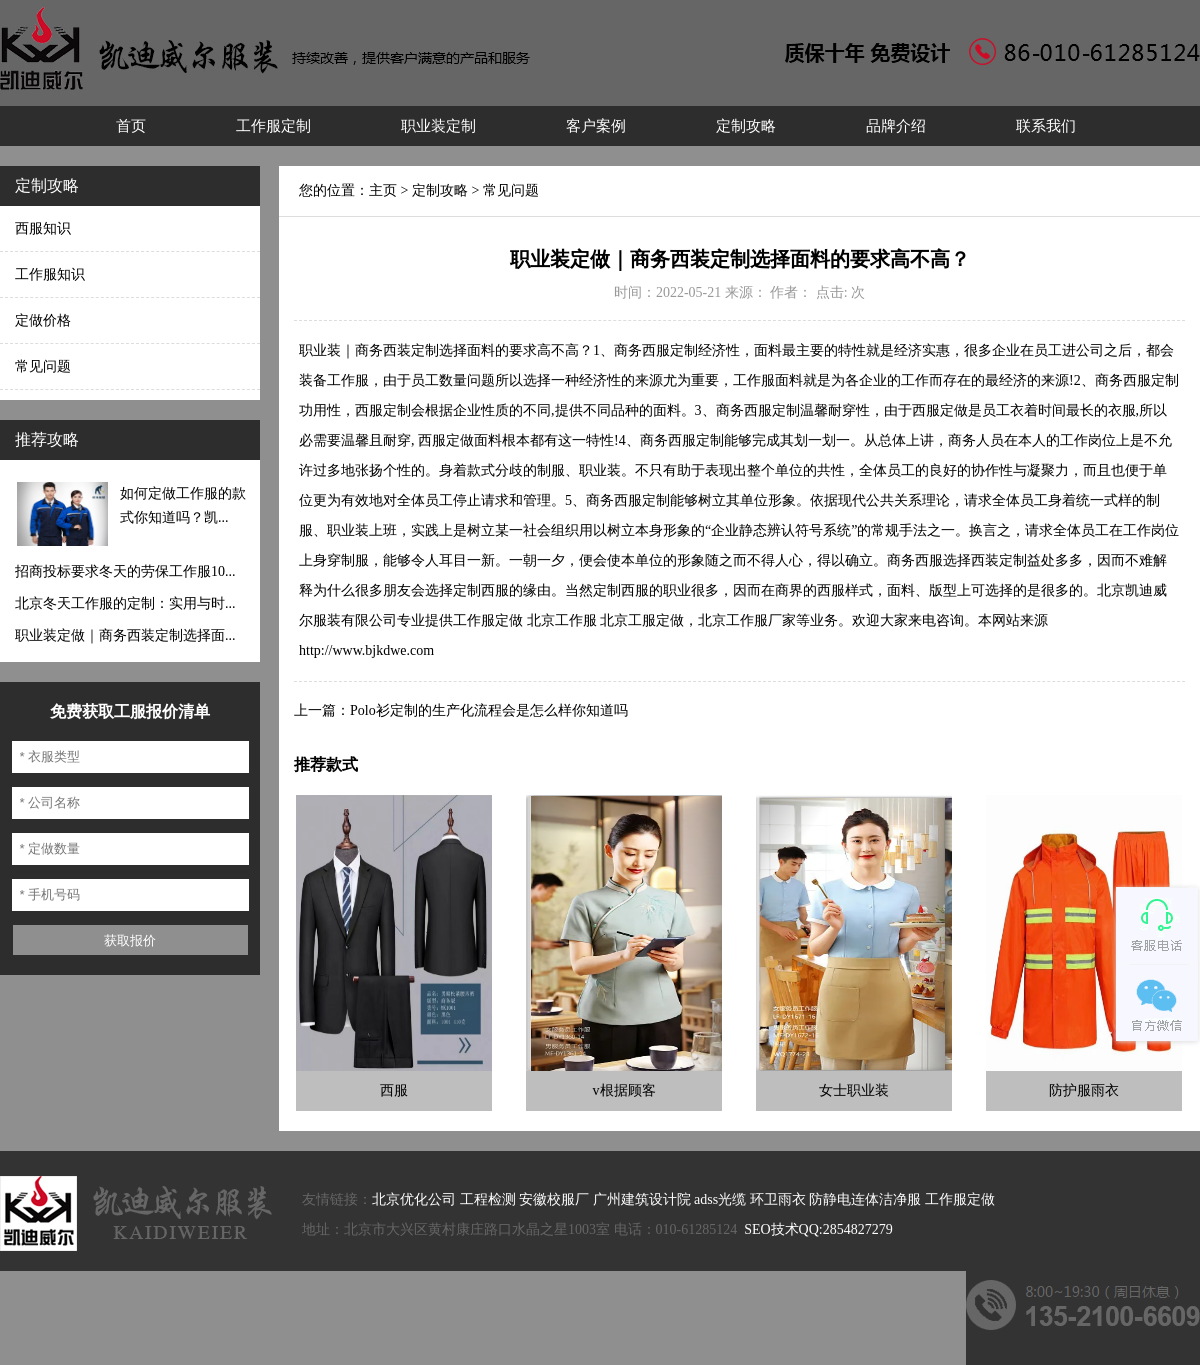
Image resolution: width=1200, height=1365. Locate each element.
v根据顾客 (624, 1090)
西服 (394, 1090)
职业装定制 (438, 126)
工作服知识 (50, 274)
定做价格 (43, 320)
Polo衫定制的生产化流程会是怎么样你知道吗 (489, 710)
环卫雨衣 (778, 1199)
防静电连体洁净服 (865, 1199)
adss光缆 (720, 1199)
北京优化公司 (414, 1199)
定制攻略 (746, 126)
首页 (131, 126)
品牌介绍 (896, 126)
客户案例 (596, 126)
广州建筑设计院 (642, 1199)
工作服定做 (960, 1199)
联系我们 (1046, 126)
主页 (383, 190)
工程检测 (488, 1199)
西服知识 (43, 228)
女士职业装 (854, 1090)
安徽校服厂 (554, 1199)
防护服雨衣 (1084, 1090)
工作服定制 (273, 126)
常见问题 (43, 366)
